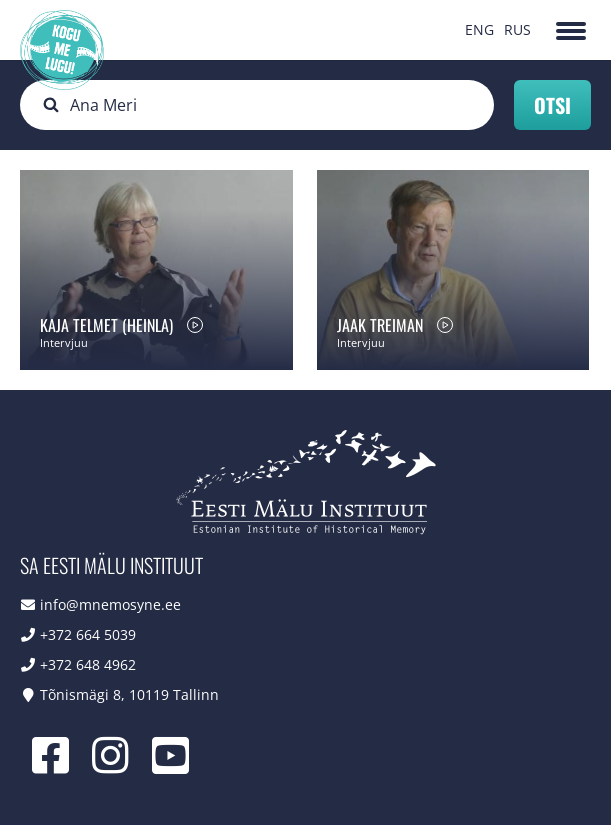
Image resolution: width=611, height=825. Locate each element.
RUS (517, 29)
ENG (479, 29)
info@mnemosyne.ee (110, 604)
